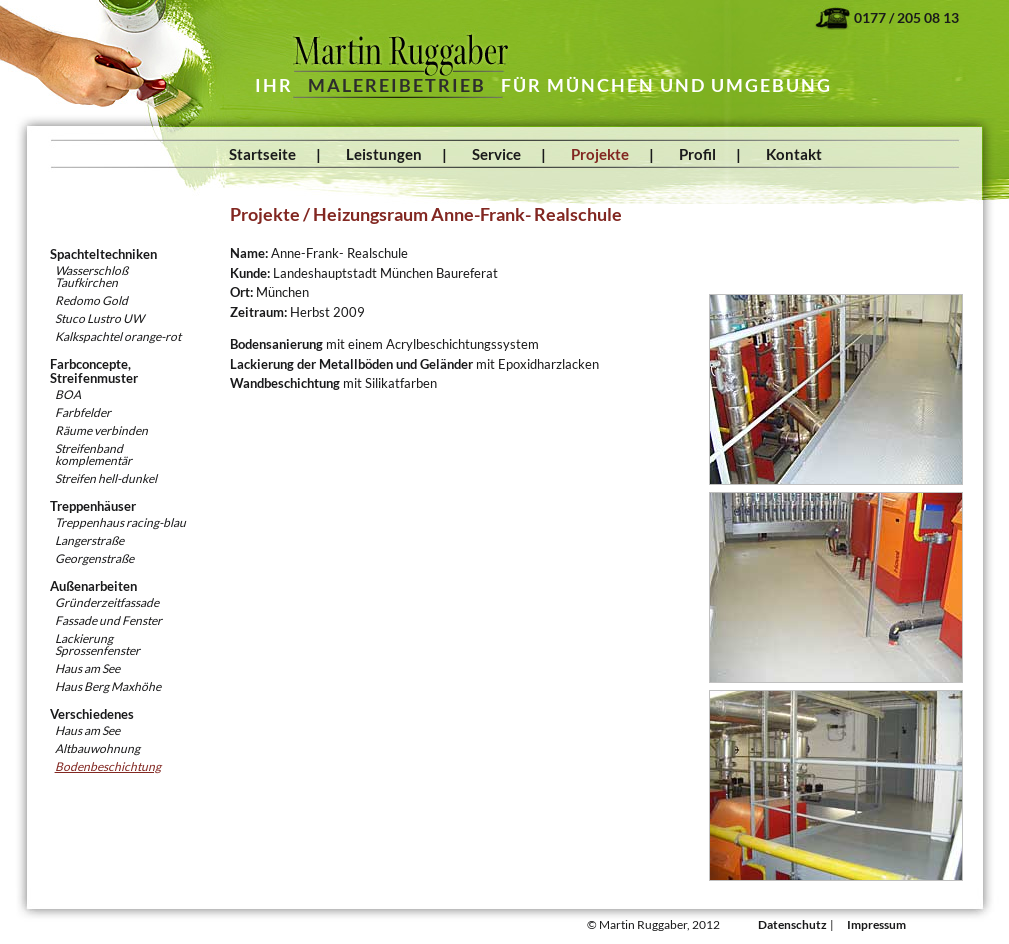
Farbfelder (83, 412)
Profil (697, 154)
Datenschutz (792, 924)
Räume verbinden (101, 430)
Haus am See (87, 668)
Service (496, 154)
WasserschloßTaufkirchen (91, 276)
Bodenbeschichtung (108, 766)
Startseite (262, 154)
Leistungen (384, 154)
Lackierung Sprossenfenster (97, 644)
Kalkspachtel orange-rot (118, 336)
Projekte (600, 154)
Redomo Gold (91, 300)
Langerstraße (89, 540)
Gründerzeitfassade (107, 602)
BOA (68, 394)
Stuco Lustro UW (99, 318)
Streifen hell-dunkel (106, 478)
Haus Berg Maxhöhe (108, 686)
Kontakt (794, 154)
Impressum (876, 924)
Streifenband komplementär (93, 454)
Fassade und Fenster (108, 620)
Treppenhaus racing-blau (120, 522)
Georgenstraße (94, 558)
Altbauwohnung (97, 748)
